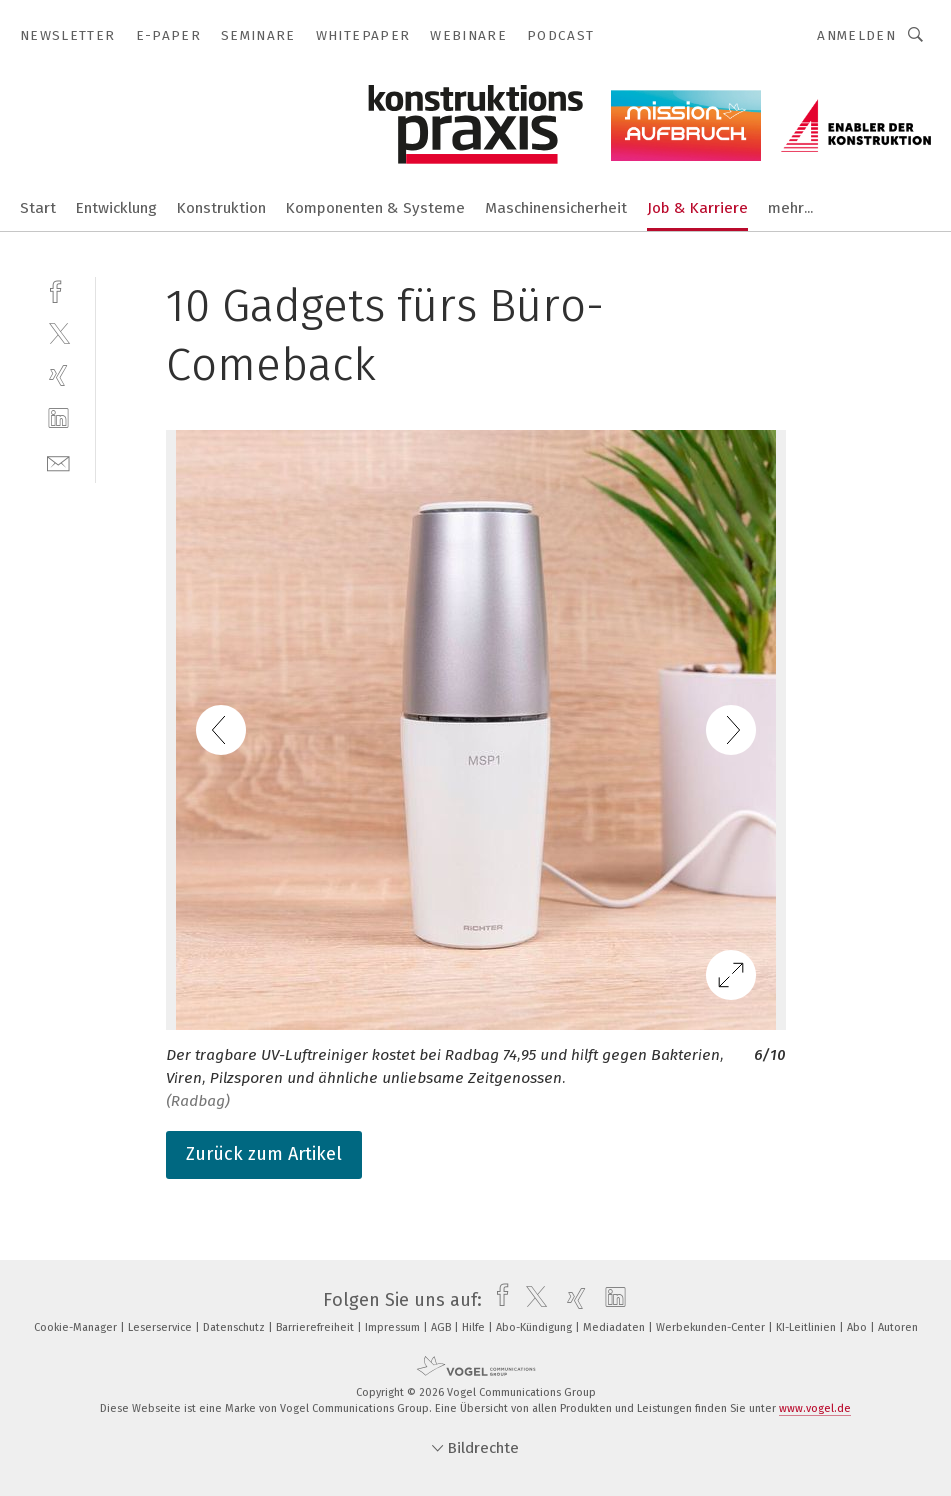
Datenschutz (235, 1327)
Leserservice (161, 1327)
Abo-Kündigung (535, 1327)
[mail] (58, 461)
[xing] (58, 375)
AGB (442, 1327)
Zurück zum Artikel (264, 1154)
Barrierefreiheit (316, 1327)
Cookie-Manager (77, 1327)
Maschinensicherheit (556, 208)
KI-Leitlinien (807, 1327)
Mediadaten (615, 1327)
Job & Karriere (697, 208)
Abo (858, 1327)
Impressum (394, 1327)
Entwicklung (116, 208)
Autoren (898, 1327)
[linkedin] (58, 418)
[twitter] (58, 332)
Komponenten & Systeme (375, 208)
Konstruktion (221, 208)
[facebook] (58, 289)
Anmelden (856, 35)
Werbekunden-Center (712, 1327)
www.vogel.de (815, 1408)
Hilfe (475, 1327)
